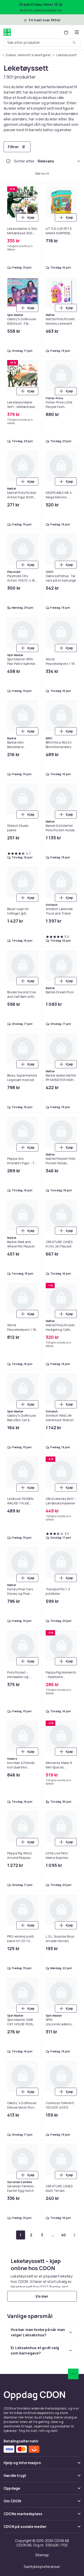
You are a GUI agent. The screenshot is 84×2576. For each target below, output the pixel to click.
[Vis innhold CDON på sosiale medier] (42, 2528)
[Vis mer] (42, 2296)
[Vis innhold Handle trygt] (42, 2477)
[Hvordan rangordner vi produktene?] (8, 161)
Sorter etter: (25, 161)
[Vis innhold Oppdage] (42, 2490)
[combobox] (42, 42)
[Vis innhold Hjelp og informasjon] (42, 2464)
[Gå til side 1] (20, 2235)
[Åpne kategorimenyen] (76, 32)
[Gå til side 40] (63, 2235)
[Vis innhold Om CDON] (42, 2503)
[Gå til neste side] (74, 2235)
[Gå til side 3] (42, 2235)
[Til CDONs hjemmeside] (7, 32)
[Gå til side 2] (31, 2235)
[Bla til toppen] (73, 2374)
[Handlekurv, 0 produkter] (66, 32)
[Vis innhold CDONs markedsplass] (42, 2515)
